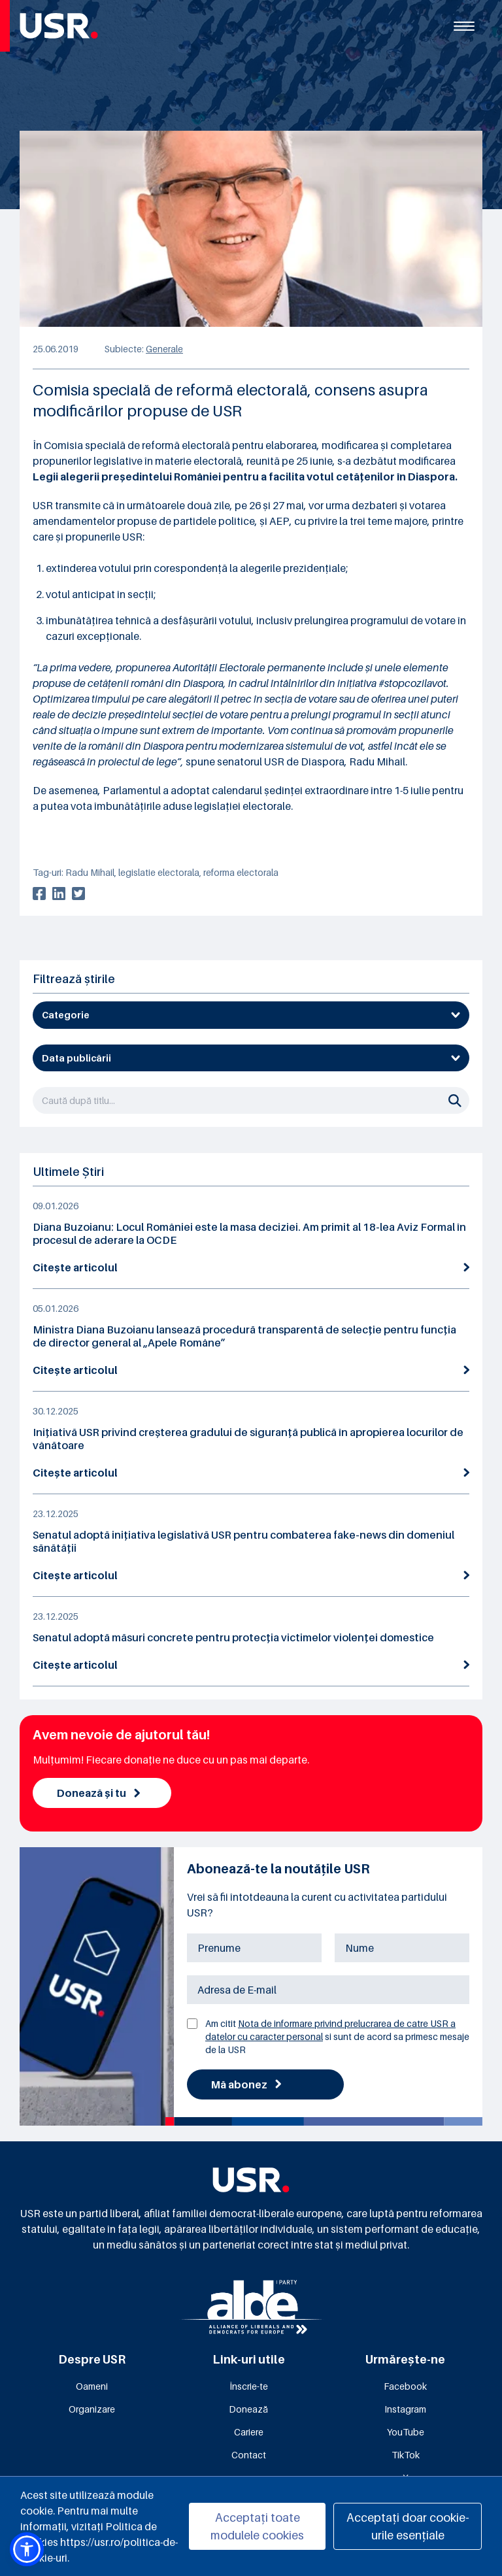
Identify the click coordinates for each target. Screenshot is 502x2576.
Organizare (92, 2409)
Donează (248, 2409)
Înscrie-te (248, 2386)
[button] (27, 2549)
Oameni (92, 2386)
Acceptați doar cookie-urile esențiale (407, 2526)
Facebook (405, 2386)
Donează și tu (98, 1792)
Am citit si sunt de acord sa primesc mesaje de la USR (337, 2036)
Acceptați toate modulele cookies (257, 2526)
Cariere (248, 2431)
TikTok (406, 2454)
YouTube (405, 2431)
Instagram (405, 2409)
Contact (248, 2454)
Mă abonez (246, 2084)
